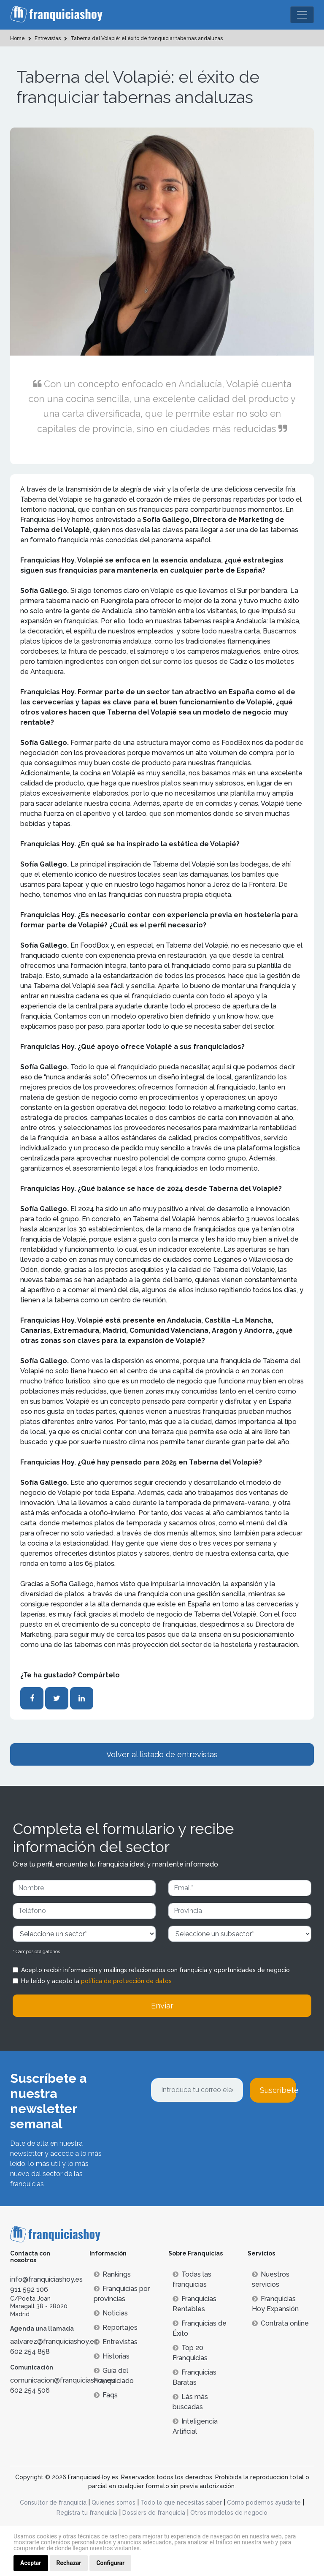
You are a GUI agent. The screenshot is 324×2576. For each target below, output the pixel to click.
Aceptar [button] (30, 2563)
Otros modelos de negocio (228, 2512)
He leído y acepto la (96, 1981)
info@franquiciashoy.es (46, 2279)
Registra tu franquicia (87, 2512)
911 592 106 (29, 2289)
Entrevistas (116, 2342)
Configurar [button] (110, 2563)
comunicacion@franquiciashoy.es (62, 2380)
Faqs (106, 2395)
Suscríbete (278, 2090)
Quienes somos (113, 2502)
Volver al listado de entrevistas (162, 1754)
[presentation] (215, 2125)
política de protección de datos (126, 1981)
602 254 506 (30, 2390)
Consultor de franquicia (53, 2502)
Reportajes (116, 2327)
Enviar (162, 2005)
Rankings (112, 2274)
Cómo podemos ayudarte (264, 2502)
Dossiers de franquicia (153, 2512)
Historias (112, 2356)
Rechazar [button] (69, 2563)
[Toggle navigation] (302, 14)
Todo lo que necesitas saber (181, 2502)
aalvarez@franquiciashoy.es (53, 2341)
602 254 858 (30, 2352)
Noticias (111, 2313)
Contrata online (280, 2323)
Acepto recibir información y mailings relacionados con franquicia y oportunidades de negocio (155, 1970)
